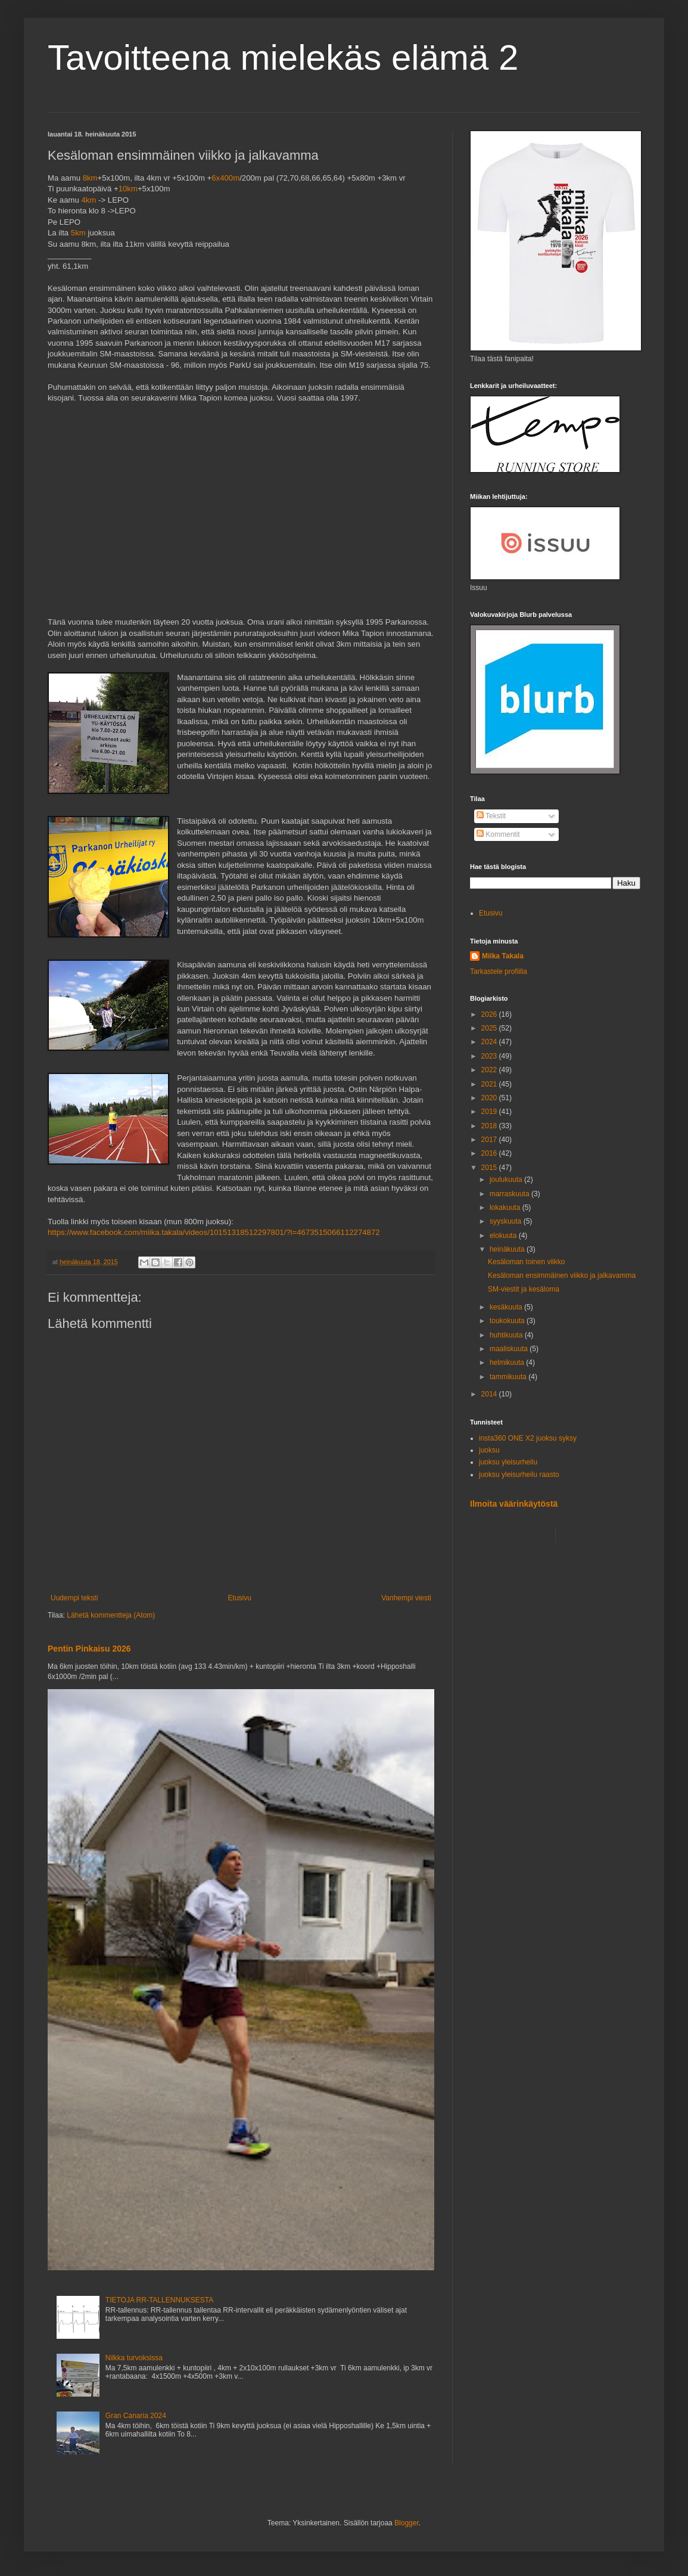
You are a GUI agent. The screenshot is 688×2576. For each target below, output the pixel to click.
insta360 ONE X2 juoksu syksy (528, 1438)
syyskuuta (507, 1221)
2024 (490, 1042)
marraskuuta (510, 1194)
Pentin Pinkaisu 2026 (89, 1648)
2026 (490, 1014)
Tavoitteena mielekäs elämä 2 (283, 57)
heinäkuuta (508, 1249)
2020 (490, 1098)
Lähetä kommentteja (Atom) (111, 1615)
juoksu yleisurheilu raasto (519, 1474)
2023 (490, 1056)
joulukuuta (507, 1179)
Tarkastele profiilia (498, 971)
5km (78, 232)
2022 (490, 1070)
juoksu (489, 1450)
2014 (490, 1394)
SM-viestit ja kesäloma (523, 1289)
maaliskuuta (510, 1349)
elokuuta (504, 1235)
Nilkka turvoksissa (134, 2358)
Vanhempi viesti (406, 1598)
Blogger (406, 2523)
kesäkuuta (507, 1307)
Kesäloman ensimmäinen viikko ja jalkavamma (562, 1275)
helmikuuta (508, 1362)
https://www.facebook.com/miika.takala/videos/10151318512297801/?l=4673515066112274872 (214, 1232)
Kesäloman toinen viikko (526, 1262)
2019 (490, 1111)
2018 (490, 1126)
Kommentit (498, 834)
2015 (490, 1167)
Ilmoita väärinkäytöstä (514, 1504)
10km (128, 188)
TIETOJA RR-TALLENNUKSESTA (159, 2300)
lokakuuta (506, 1207)
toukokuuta (508, 1321)
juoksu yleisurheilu (508, 1462)
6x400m (225, 177)
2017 (490, 1139)
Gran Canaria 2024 (135, 2415)
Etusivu (239, 1598)
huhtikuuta (507, 1335)
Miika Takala (503, 956)
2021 (490, 1084)
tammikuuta (509, 1377)
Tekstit (491, 816)
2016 (490, 1153)
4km (88, 199)
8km (90, 177)
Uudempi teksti (74, 1598)
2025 (490, 1028)
